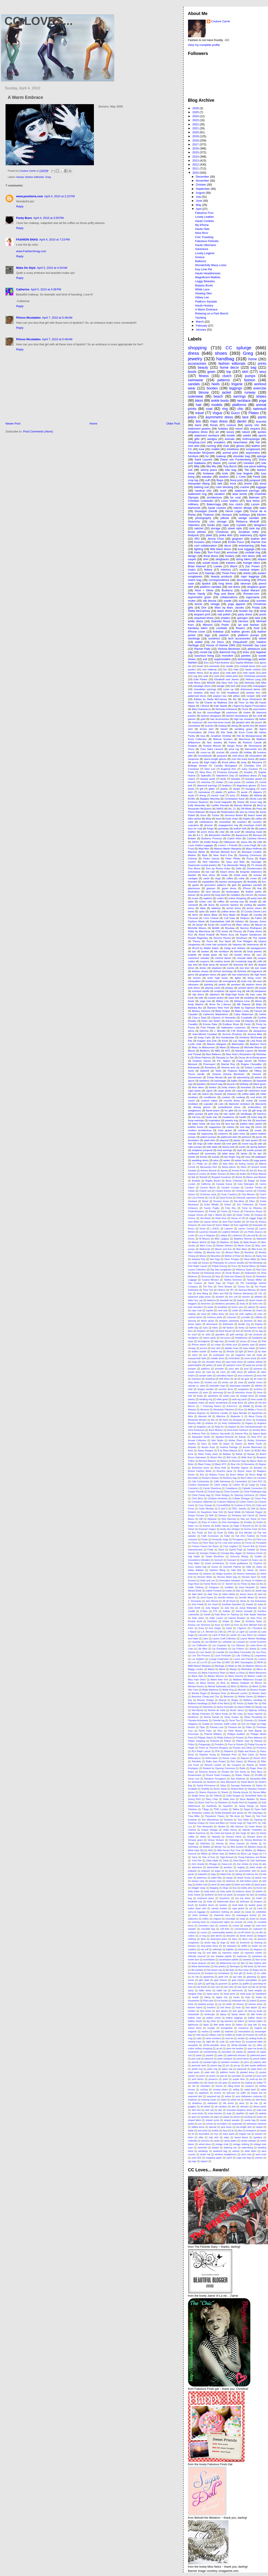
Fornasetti (261, 1543)
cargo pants (224, 1090)
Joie (190, 1037)
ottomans (193, 984)
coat (209, 409)
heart (190, 1341)
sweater (207, 476)
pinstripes (193, 1140)
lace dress (253, 500)
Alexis (258, 1001)
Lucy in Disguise (206, 1235)
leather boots (195, 1126)
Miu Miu (211, 466)
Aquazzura (242, 835)
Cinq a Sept (199, 1017)
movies (262, 894)
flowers (240, 628)
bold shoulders (195, 1307)
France (235, 1211)
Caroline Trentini (253, 1187)
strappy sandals (205, 1389)
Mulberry (205, 1050)
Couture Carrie (220, 21)
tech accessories (239, 638)
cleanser (232, 1093)
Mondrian (249, 1252)
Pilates (254, 413)
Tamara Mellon (254, 1280)
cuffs (259, 961)
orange (192, 1133)
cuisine (244, 487)
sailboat (252, 1372)
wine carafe (257, 1399)
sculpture (219, 991)
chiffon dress (217, 1314)
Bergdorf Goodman (221, 1177)
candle (229, 666)
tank (257, 618)
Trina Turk (208, 1290)
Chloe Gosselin (231, 1491)
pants (262, 417)
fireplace (201, 1331)
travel (199, 413)
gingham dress (207, 974)
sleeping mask (253, 831)
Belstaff (203, 1177)
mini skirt (194, 445)
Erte (210, 1532)
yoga (262, 400)
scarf (223, 490)
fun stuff (257, 715)
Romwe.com (251, 593)
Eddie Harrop (222, 1526)
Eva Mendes (245, 1532)
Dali (253, 1508)
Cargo (252, 1485)
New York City (230, 682)
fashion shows (200, 971)
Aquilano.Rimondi (224, 1437)
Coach (263, 1194)
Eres (264, 1529)
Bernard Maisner (207, 1461)
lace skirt (215, 1348)
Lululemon (237, 1235)
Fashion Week (196, 921)
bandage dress (202, 685)
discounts (260, 1103)
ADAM (246, 1406)
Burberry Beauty (210, 1478)
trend (263, 483)
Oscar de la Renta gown (252, 1057)
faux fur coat (195, 828)
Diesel (205, 1201)
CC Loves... (38, 21)
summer (193, 573)
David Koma (226, 1198)
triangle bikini (251, 562)
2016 (196, 148)
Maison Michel (199, 1242)
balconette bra (253, 749)
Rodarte (192, 745)
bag (253, 367)
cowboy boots (222, 961)
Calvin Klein (234, 838)
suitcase (244, 600)
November (203, 180)
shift (264, 695)
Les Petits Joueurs (253, 1232)
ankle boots (220, 400)
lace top (230, 1123)
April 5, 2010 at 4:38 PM (46, 289)
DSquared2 (240, 642)
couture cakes (209, 1100)
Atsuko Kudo (208, 1447)
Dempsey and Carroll (243, 1515)
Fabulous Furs (204, 212)
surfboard (193, 1153)
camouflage (213, 712)
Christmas (222, 532)
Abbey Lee (202, 297)
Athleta (258, 795)
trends (203, 1156)
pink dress (194, 987)
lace (245, 417)
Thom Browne (225, 1286)
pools (262, 614)
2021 (196, 128)
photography (203, 518)
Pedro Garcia (211, 858)
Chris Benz (197, 1498)
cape (225, 525)
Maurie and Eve (223, 1249)
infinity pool (231, 1344)
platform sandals (210, 586)
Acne (240, 1409)
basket (205, 951)
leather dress (195, 672)
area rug (234, 749)
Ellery (252, 1201)
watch (213, 911)
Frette (210, 1549)
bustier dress (242, 954)
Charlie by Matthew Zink (218, 702)
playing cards (212, 987)
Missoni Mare (232, 1252)
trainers (230, 562)
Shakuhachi (250, 1273)
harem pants (209, 1338)
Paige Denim (244, 1060)
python (232, 792)
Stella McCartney (199, 611)
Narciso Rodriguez (251, 927)
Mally (236, 1242)
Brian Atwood (197, 566)
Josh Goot (206, 1225)
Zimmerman (195, 1077)
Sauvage (256, 861)
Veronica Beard (234, 815)
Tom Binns (194, 868)
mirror (258, 1126)
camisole (214, 666)
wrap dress (237, 1403)
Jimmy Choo (215, 538)
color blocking (224, 487)
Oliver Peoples (231, 1259)
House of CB (238, 1218)
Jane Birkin (194, 1222)
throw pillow (229, 762)
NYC (227, 1050)
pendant (235, 984)
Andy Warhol (195, 1004)
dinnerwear (212, 1324)
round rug (247, 1143)
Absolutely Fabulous (223, 1409)
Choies (262, 1495)
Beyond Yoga (239, 1461)
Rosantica (210, 1067)
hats (236, 669)
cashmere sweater (198, 957)
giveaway (223, 828)
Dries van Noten (210, 1020)
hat (258, 442)
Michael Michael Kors (223, 851)
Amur (249, 1420)
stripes (261, 396)
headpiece (257, 1338)
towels (191, 1156)
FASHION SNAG (27, 239)
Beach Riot (216, 1457)
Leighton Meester (230, 1232)
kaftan (262, 719)
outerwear (195, 396)
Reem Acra (227, 934)
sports (262, 435)
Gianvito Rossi (220, 621)
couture (231, 425)
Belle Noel (246, 1457)
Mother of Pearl (233, 1256)
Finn (250, 1539)
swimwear (195, 380)
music (195, 898)
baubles (201, 1083)
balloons (247, 1080)
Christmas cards (208, 1194)
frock (233, 483)
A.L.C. (200, 835)
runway (249, 392)
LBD (259, 841)
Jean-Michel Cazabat (204, 1034)
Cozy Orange (205, 1505)
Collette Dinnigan (241, 1498)
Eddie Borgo (211, 841)
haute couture (217, 507)
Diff (201, 1519)
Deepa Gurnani (196, 1515)
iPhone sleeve (199, 1344)
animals (230, 439)
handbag (225, 358)
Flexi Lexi (261, 1539)
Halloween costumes (233, 1027)
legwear (261, 652)
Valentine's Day (225, 775)
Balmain (254, 497)
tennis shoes (254, 908)
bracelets (246, 1087)
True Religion (245, 941)
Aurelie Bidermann (252, 1447)
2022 (196, 124)
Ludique (223, 1235)
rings (200, 1143)
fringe (210, 828)
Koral (225, 1040)
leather (255, 445)
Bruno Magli (255, 1474)
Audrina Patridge (229, 1447)
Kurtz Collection (197, 739)
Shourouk (206, 1276)
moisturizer (211, 981)
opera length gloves (215, 758)
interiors (226, 569)
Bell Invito (232, 1457)
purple (262, 987)
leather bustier (199, 1351)
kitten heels (198, 1123)
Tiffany (258, 1070)
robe (221, 831)
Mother (192, 855)
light (241, 1351)
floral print (236, 480)
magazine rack (243, 1355)
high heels (260, 974)
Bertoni (224, 1461)
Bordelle (196, 1181)
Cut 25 (211, 1198)
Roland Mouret (212, 745)
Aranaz (242, 1437)
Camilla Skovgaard (225, 765)
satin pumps (195, 1146)
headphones (241, 1338)
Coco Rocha (198, 1198)
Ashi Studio (217, 1440)
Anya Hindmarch (252, 699)
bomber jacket (253, 778)
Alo (235, 699)
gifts (197, 439)
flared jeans (213, 1110)
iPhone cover (196, 631)
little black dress (220, 549)
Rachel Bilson (248, 1266)
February (202, 325)
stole (190, 1389)
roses (223, 1372)
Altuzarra (257, 762)
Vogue (217, 413)
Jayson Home (211, 1222)
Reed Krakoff (206, 934)
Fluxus (195, 1543)
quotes (262, 432)
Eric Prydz (197, 1532)
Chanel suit (205, 1191)
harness (261, 1113)
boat (218, 818)
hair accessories (219, 719)
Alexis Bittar (210, 914)
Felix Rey (230, 1208)
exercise (259, 388)
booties (212, 388)
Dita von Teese (249, 1519)
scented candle (200, 991)
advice (258, 1077)
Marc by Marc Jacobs (229, 607)
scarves (209, 725)
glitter (212, 788)
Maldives (224, 1242)
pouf (246, 1369)
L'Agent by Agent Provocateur (249, 705)
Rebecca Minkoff (247, 521)
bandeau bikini (197, 628)
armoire (246, 1297)
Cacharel (261, 1478)
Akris (190, 1416)
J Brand (204, 705)
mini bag (245, 1126)
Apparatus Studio (201, 1437)
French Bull (248, 1546)
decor (227, 545)
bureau (257, 875)
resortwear (194, 725)
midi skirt (231, 672)
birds (223, 778)
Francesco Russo (253, 1211)
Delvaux (223, 1515)
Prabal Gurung (219, 1266)
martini (230, 1126)
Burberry (227, 590)
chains (259, 1310)
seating (222, 725)
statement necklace (206, 435)
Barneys (257, 835)
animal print (230, 452)
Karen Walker (223, 1225)
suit (205, 659)
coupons (204, 961)
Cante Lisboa (221, 1485)
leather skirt (258, 538)
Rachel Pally (202, 648)
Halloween (230, 841)
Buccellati (193, 1478)
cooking (240, 1097)
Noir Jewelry (214, 742)
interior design (243, 507)
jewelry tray (231, 1120)
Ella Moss (239, 1201)
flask (212, 1331)
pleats (236, 1140)
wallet (198, 642)
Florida (212, 1211)
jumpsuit (255, 480)
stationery (246, 535)
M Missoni (204, 1239)
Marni (233, 566)
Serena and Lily (230, 1067)
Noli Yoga (215, 1259)
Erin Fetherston (245, 1204)
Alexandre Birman (197, 1420)
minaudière (194, 981)
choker (219, 782)
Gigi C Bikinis (215, 1215)
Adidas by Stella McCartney (210, 699)
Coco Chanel (210, 918)
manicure (197, 722)
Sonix (249, 1276)
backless (204, 1080)
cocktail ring (252, 552)
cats (194, 1093)
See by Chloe (247, 811)
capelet (209, 1310)
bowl (244, 685)
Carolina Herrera (256, 838)
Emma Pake (210, 1024)
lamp (263, 611)
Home (93, 423)
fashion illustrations (237, 715)
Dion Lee (210, 768)
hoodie (231, 1341)
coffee (229, 878)
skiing (234, 725)
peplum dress (254, 984)
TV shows (256, 865)
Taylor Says (214, 1283)
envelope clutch (252, 825)
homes (197, 977)
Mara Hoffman (254, 848)
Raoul (212, 811)
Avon (190, 1450)
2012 (196, 164)
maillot (215, 449)
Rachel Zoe (258, 542)
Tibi (246, 470)
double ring (244, 1324)
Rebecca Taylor (244, 1269)
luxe (201, 449)
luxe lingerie (244, 473)
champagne (259, 685)
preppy (229, 987)
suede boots (210, 562)
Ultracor (221, 1290)
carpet (239, 1090)
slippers (257, 792)
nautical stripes (249, 569)
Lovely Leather (204, 216)
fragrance (256, 971)
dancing (192, 1321)
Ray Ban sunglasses (221, 1269)
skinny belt (228, 1146)
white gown (222, 1399)
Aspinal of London (197, 1174)
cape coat (197, 1310)
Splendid (206, 775)
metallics (235, 894)
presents (257, 1369)
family (242, 1328)
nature (246, 432)
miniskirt (248, 463)
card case (223, 1310)
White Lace (202, 289)
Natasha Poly (198, 1259)
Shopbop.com (197, 442)
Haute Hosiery (204, 305)
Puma (250, 858)
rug (195, 676)
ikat (259, 888)
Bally (259, 1004)
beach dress (227, 871)
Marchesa (244, 739)
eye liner (244, 967)
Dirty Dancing (228, 1519)
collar (241, 878)
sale (260, 1143)
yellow (251, 1403)
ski (235, 1379)
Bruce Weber (237, 1474)
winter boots (242, 1160)
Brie (202, 1474)
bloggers (192, 1303)
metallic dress (217, 1358)
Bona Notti (220, 1468)
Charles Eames (223, 1191)
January (201, 329)
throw (259, 1392)
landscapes (232, 891)
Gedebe (251, 1549)
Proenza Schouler (227, 772)
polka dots (225, 535)
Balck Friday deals (208, 1454)
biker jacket (194, 818)
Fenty (247, 1024)
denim (241, 421)
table (202, 908)
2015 (196, 152)
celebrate (247, 1310)
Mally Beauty (250, 1242)
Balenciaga (214, 504)
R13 (190, 934)
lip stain (262, 1351)
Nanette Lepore (244, 1050)
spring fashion (258, 1146)
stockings (194, 638)
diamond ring (227, 652)
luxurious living (204, 655)
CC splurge (238, 347)
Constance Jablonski (202, 1502)
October (201, 184)
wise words (239, 494)
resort (239, 428)
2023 (196, 120)
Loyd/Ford (225, 924)
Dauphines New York (212, 1512)
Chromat (193, 918)
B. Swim (245, 1450)
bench (191, 752)
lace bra (215, 1123)
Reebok (196, 1273)
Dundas (248, 1522)
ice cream (216, 1344)
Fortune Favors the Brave (205, 1546)
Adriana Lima (242, 1001)
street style (235, 528)
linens (251, 1351)
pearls (222, 984)
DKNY (195, 841)
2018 (196, 140)
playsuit (224, 1140)
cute (221, 1103)
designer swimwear (229, 1321)
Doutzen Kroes (221, 1201)
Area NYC (256, 1437)
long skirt (220, 894)
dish (250, 964)
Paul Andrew (222, 662)
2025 (196, 112)
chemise (206, 782)
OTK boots (221, 931)
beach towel (255, 815)
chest (203, 1314)
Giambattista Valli (220, 921)
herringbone (204, 1341)
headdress (228, 1117)
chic (240, 409)
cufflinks (258, 1317)
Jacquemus (259, 1030)
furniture (193, 456)
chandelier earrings (205, 689)
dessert (224, 964)
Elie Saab (226, 732)
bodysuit (193, 535)
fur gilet (229, 1110)
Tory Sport (225, 941)
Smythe (248, 772)
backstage (220, 1080)
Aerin (195, 914)
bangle (220, 685)
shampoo (196, 1379)
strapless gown (256, 586)
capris (209, 1090)
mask (259, 1355)
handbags (246, 1113)
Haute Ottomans (205, 245)
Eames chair (233, 1020)
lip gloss (214, 672)
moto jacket (225, 1130)
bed (233, 685)
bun (226, 954)
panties (246, 655)
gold (203, 719)
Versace (226, 514)
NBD (217, 1050)
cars (259, 954)
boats (224, 875)
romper (251, 695)
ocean (258, 1130)
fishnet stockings (223, 971)
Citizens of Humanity (223, 1017)
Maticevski (205, 1249)
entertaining (246, 545)
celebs (247, 435)
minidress (232, 449)
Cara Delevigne (246, 1184)
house (254, 1341)
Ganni (221, 1549)
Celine (262, 1014)
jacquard (222, 755)
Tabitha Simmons (233, 1280)
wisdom (224, 476)
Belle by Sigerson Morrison (250, 1007)
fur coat (235, 497)
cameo (262, 1307)
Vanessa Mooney (247, 1290)
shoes (221, 353)
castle (235, 1310)
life (252, 828)
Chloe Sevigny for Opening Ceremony (234, 1495)
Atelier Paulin (255, 1444)
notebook (243, 1130)
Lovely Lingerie (204, 253)
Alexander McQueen (201, 452)
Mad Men (204, 848)
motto (263, 1358)
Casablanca (231, 1488)
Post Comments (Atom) (38, 431)
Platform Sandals (206, 301)
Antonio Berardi (208, 1170)
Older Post (173, 423)
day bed (193, 964)
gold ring (213, 1113)
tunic (232, 795)
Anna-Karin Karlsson (237, 1430)
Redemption (228, 811)
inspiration (214, 1120)
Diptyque (212, 1519)
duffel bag (193, 1328)
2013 (196, 160)
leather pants (254, 891)
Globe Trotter (243, 1215)
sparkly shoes (255, 1382)
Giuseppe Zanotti (206, 511)
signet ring (235, 991)
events (230, 967)
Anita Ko (219, 1427)
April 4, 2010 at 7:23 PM (54, 239)
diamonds (194, 507)
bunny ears (237, 1307)
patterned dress (197, 695)
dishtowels (227, 1324)
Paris (259, 808)
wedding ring (205, 1399)
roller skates (214, 1143)
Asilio (215, 1444)
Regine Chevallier (251, 1064)
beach (218, 396)
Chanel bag (213, 1491)
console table (245, 957)
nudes (220, 898)
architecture (214, 497)
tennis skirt (206, 728)
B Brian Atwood (258, 1174)
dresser (208, 825)
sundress (214, 638)
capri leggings (250, 576)
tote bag (230, 470)
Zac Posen (252, 566)
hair (199, 405)
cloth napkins (246, 1314)
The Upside (259, 937)
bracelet (261, 421)
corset (232, 463)
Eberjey (249, 1020)
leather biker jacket (251, 1123)
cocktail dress (247, 666)
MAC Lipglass (222, 1239)
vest (216, 676)
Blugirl (244, 914)
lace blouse (213, 891)
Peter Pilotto (232, 858)
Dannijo (210, 573)
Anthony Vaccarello (220, 1433)
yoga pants (260, 1160)
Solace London (253, 1067)
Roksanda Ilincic (212, 1273)
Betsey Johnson (201, 1010)
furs (264, 881)
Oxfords (192, 858)
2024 (196, 116)
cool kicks (256, 1097)
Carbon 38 (238, 1485)
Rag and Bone (224, 593)
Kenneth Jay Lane (254, 645)
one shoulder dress (211, 1362)
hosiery (229, 556)
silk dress (209, 904)
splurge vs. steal (196, 1386)
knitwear (218, 631)
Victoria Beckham (229, 648)
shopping (197, 347)
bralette (192, 954)
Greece (200, 257)
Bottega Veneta (197, 765)
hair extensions (240, 974)
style (239, 1150)
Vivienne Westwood (243, 1293)
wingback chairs (196, 1403)
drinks (203, 967)
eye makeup (209, 669)
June (199, 200)
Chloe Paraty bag (201, 1495)
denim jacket (207, 1321)
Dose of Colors (209, 1522)
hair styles (230, 1113)
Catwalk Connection (252, 1488)
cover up (228, 689)
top (228, 372)
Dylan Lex (193, 1526)
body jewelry (254, 951)
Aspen (226, 1444)
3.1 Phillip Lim (199, 1164)
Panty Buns (24, 218)
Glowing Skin (203, 293)
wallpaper (260, 1156)
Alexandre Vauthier (220, 835)
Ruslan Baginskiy (198, 937)
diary (259, 1321)
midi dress (238, 755)
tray (263, 549)
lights (238, 977)
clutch (227, 376)
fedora (208, 569)
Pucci (234, 1266)
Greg (48, 177)
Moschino (215, 1256)
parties (209, 1365)
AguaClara (257, 1413)
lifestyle (230, 1351)
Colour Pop (260, 1498)
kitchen (261, 514)
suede (227, 600)
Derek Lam (255, 798)
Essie (220, 1532)
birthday (244, 1083)
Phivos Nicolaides (28, 317)
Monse (203, 1256)
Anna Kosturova (196, 1430)
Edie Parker (200, 679)
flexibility (252, 881)
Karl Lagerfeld (241, 1225)
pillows (224, 518)
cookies (226, 1097)
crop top (193, 480)
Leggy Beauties (205, 281)
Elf (256, 1526)
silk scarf (235, 831)
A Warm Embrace (206, 309)
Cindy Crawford (229, 1194)
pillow (236, 695)
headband (233, 692)
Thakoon (208, 514)
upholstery (213, 1396)
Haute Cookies (204, 221)
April (199, 208)
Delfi (211, 1515)
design (192, 556)
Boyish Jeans (245, 1471)
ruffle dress (237, 1372)
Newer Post (13, 423)
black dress (224, 611)
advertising (243, 1077)
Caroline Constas (230, 1187)
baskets (241, 1300)
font (238, 1331)
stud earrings (224, 1150)
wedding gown (243, 728)
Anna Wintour (216, 1430)
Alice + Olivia (204, 590)
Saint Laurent (203, 459)
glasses (211, 888)
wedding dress (200, 1160)
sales (263, 507)
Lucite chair (195, 1044)
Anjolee (232, 1427)
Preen (225, 624)
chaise (247, 712)
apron (191, 1080)
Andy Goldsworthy (231, 1423)
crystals (241, 525)
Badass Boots (204, 285)
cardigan (193, 878)
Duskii (259, 1522)
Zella (238, 868)
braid (259, 1087)
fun (225, 669)
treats (200, 1396)
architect (219, 1297)
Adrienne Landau (219, 1413)
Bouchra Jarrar (224, 1471)
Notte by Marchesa (199, 931)
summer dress (225, 1389)
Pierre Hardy (196, 593)
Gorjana (259, 1215)
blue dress (208, 875)
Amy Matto (229, 914)
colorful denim (223, 957)
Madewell (261, 1239)
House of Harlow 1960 (220, 645)
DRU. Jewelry (239, 1508)
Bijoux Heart (256, 1461)
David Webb (234, 1512)
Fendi (256, 476)
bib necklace (221, 951)
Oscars (205, 1263)
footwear (208, 473)
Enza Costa (246, 732)
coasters (242, 821)
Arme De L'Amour (220, 1004)
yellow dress (228, 911)
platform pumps (248, 635)
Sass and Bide (235, 861)
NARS (219, 808)
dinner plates (194, 1324)
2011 (196, 168)
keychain (261, 1120)
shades (225, 618)
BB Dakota (243, 1004)
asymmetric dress (219, 417)
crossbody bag (243, 961)
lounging (250, 788)
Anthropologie (251, 439)
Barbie (239, 1454)
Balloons (200, 261)
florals (214, 425)
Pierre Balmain (196, 811)
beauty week (207, 778)
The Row (208, 1286)
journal (203, 1348)
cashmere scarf (257, 1090)
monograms (229, 981)
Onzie (244, 709)
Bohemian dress (200, 1468)
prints (262, 363)
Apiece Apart (259, 1433)
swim (205, 1392)
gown (211, 372)
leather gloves (240, 631)
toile (190, 1396)
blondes (235, 778)
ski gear (245, 1379)
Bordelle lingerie (239, 1468)
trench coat (217, 795)
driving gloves (202, 1107)
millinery (193, 504)
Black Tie (193, 702)
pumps (250, 376)
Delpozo (245, 918)
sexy (262, 372)
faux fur (215, 692)
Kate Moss (194, 682)
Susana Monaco (210, 1280)
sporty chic (252, 425)
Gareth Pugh (235, 1549)
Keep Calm (204, 1037)
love (205, 1355)
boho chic (257, 1303)
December (203, 176)
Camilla (257, 914)
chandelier (225, 821)
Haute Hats (202, 229)
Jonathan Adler (248, 532)
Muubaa (229, 927)
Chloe (211, 732)
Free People (208, 1027)
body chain (232, 818)
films (190, 1331)
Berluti (239, 1177)
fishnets (242, 971)
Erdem (227, 1204)
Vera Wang (202, 1293)
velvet (262, 638)
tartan (244, 1153)
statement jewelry (199, 428)
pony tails (234, 1369)
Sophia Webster (244, 662)
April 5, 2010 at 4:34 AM (52, 267)
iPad (264, 1341)
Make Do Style (26, 267)
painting (208, 984)
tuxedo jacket (215, 997)
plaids (219, 792)
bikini (199, 400)
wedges (212, 439)
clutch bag (194, 580)
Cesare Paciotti (196, 1491)
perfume (246, 1136)
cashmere (232, 712)
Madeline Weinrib (243, 1239)
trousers (199, 542)
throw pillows (197, 532)
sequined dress (204, 618)
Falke (227, 1536)
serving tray (237, 901)
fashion (249, 380)
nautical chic (203, 490)
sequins (255, 428)
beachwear (241, 442)
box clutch (236, 504)
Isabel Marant (250, 590)
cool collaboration (205, 545)
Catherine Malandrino (215, 1014)
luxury (230, 432)
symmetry (210, 1153)
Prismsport (209, 1064)
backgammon (258, 948)
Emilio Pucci (236, 542)
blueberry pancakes (225, 1303)
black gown (259, 1083)
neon (259, 981)
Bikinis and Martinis (256, 1177)
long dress (225, 583)
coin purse (234, 782)
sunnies (261, 600)
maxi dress (219, 421)
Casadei (193, 1014)
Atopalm (192, 1447)
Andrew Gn (211, 1423)
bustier (231, 435)
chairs (192, 569)
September (203, 188)
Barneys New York (218, 1007)
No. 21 (232, 808)
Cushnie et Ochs (242, 1505)
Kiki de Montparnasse (249, 735)
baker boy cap (195, 1300)
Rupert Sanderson (251, 934)
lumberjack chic (221, 1355)
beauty (20, 177)
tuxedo (215, 1156)
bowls (210, 1307)
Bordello (258, 1468)
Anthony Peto (199, 1433)
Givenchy (194, 521)
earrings (239, 396)
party (219, 1365)
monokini (227, 655)
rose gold (231, 1143)
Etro (206, 662)
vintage (215, 604)
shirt (206, 559)
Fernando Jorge (220, 1539)
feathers (227, 785)
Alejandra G (237, 1416)
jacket (226, 392)
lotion (195, 1355)
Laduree (228, 1228)
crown (253, 878)
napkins (207, 898)
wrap (243, 762)
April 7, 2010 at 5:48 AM (57, 317)
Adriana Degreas (196, 1413)
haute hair (211, 1117)
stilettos (258, 1386)
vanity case (229, 1396)
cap (190, 652)
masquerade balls (197, 1358)
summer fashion (229, 904)
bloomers (206, 1303)
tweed (223, 728)
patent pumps (208, 1136)
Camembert (241, 1481)
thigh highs (210, 762)
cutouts (234, 752)
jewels (224, 788)
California (206, 1184)
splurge (261, 456)
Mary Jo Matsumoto (203, 1047)
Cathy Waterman (243, 1014)
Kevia (202, 1228)
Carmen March (208, 1187)
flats (263, 545)
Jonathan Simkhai (220, 735)
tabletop (216, 908)
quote (244, 792)
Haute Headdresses (207, 273)
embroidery (254, 1107)
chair (226, 445)
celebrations (206, 821)
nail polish (223, 614)
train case (256, 994)
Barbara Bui (195, 1007)
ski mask (258, 1379)
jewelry (195, 358)
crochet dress (232, 1100)
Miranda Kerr (213, 1252)
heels (215, 384)
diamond (238, 964)
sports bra (248, 725)
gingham (237, 538)
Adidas (245, 795)
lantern (262, 1348)
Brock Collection (234, 1181)
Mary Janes (243, 924)
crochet (220, 752)
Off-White (246, 808)
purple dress (194, 1372)
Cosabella (246, 1017)
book (200, 666)
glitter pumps (195, 1113)
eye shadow (195, 692)
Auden (243, 1174)
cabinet (251, 1307)
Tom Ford (213, 552)
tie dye (257, 1153)
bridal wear (240, 875)
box (199, 712)
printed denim (246, 987)
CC (190, 449)
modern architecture (200, 1130)
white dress (195, 621)
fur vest (242, 1110)
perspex (192, 1369)
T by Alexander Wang (233, 865)
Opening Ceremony (250, 855)
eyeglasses (194, 1110)
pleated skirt (243, 722)
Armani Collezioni (197, 1440)
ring (225, 409)
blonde (238, 951)
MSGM (211, 682)
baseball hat (226, 1300)
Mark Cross (206, 1245)
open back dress (234, 1362)
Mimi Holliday (195, 1252)
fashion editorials (34, 177)
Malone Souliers (223, 739)
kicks (246, 652)
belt (219, 483)
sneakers (219, 442)
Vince (191, 749)
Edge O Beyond (242, 1526)
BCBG (191, 798)
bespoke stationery (251, 871)
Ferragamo (238, 1539)
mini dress (248, 556)
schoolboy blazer (225, 1375)
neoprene (193, 758)
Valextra (237, 944)
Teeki (218, 1070)
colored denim (195, 1317)
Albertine (220, 1416)
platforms (239, 405)
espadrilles (208, 881)
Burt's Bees (247, 1478)
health (242, 1117)
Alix (213, 1420)
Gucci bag (256, 801)
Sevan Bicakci (232, 1273)
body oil (244, 1303)
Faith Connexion (210, 1536)
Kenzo (191, 1228)
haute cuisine (252, 669)
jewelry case (248, 1344)
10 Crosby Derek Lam (253, 911)
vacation (219, 494)
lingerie (236, 384)
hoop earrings (196, 1120)
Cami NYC (256, 1481)
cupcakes (193, 825)
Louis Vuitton (229, 500)
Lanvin (255, 504)
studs (191, 795)
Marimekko (238, 1044)
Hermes (243, 621)
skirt (245, 372)
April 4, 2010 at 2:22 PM (59, 196)
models (216, 405)
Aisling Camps (246, 1164)
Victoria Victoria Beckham (228, 1074)
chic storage (217, 521)
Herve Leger (233, 511)
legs (207, 635)
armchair (232, 552)
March (200, 321)
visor (248, 1156)
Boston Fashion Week (199, 1471)
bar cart (210, 871)
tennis (198, 604)
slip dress (198, 994)
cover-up (205, 752)
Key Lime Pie (203, 269)
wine (216, 1160)
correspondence (219, 580)
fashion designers (211, 715)
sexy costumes (245, 1375)
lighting (198, 549)
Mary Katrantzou (201, 709)
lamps (236, 788)
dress (193, 353)
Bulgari (251, 1181)
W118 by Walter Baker (205, 948)
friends (247, 1331)
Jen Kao (250, 1222)
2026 (196, 108)
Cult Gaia (229, 918)
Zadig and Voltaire (234, 948)
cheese (218, 1093)
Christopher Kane (234, 798)
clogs (218, 878)
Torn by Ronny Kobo (218, 868)
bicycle (231, 1083)
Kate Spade (220, 705)
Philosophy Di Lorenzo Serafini (228, 1263)
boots (192, 372)
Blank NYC (220, 1464)
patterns (223, 380)
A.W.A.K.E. (232, 1406)
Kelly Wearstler (197, 805)
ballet (234, 1080)
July (199, 196)
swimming (218, 1392)
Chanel (216, 542)
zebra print (231, 676)
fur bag (259, 1331)
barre (198, 425)
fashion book (255, 1328)
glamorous (194, 888)
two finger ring (232, 1156)
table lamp (228, 1153)
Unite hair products (216, 944)
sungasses (243, 1389)
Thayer (230, 1283)
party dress (245, 614)
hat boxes (225, 1338)
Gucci (235, 413)
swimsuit (259, 409)
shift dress (224, 1379)
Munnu (248, 1256)
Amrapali (237, 1420)
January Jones (257, 921)
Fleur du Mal (246, 702)
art (217, 432)
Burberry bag (230, 1478)
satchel (198, 528)
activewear (194, 871)
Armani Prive (238, 1170)
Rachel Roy (228, 1064)
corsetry (257, 821)
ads (230, 1077)
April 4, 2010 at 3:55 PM (48, 218)
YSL (260, 1293)
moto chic (246, 981)
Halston (239, 921)
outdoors (223, 1133)
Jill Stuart (197, 924)
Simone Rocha (222, 937)
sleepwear (260, 991)
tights (262, 535)
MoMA (216, 927)
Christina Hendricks (218, 1498)
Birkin (191, 1464)
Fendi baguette (223, 801)
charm (205, 1093)
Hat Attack (205, 1218)
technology (245, 659)
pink (264, 672)
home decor (229, 367)
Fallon (258, 918)
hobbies (223, 428)
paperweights (195, 1365)
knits (225, 473)
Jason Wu (246, 841)
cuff (207, 480)
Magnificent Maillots (207, 277)
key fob (247, 1120)
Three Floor (229, 573)
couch (191, 1100)
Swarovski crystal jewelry (202, 865)
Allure (244, 1167)
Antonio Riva (241, 1433)
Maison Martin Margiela (227, 848)
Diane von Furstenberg (235, 459)
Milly (197, 466)
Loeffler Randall (220, 805)
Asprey (238, 1444)
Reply (19, 206)
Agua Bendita (240, 1413)
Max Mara (241, 1249)
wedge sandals (248, 518)
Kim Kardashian (225, 1037)
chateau (192, 1314)
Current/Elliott (223, 1505)
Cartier (191, 1191)
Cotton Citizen (246, 1502)
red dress (234, 586)
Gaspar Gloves (195, 1215)
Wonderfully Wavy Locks (210, 265)
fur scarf (192, 1334)
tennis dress (233, 908)
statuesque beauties (240, 1386)
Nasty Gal (261, 1256)
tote (263, 463)
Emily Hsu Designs (230, 1529)
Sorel (191, 1070)
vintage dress (247, 1396)
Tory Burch (230, 466)
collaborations (229, 597)
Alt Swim (223, 1420)
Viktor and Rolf (220, 1293)
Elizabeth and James (226, 679)
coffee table (248, 1093)
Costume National (226, 1502)
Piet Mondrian (256, 1263)
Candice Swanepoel (198, 1485)
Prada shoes (254, 931)
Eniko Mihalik (211, 1204)
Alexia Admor (229, 1167)
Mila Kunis (257, 1249)
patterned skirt (229, 1136)
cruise (249, 1100)
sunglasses (253, 449)
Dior (204, 607)
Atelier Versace (218, 1174)
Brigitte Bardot (212, 1181)
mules (192, 600)
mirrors (249, 894)
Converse (193, 768)
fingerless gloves (246, 785)
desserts (248, 1321)
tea (229, 1392)
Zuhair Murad (214, 1077)
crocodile (245, 1317)
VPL (232, 1290)
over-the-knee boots (219, 722)
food (256, 628)
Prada (256, 607)
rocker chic (205, 901)
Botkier (192, 838)
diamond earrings (207, 785)
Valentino (194, 525)
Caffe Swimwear (222, 1481)
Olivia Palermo (202, 1057)
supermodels (222, 659)
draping (258, 1324)
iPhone (247, 888)
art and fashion (248, 624)
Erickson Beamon (198, 801)
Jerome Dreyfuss (232, 1034)
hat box (196, 1117)
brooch (192, 782)
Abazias (192, 1409)
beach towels (256, 1300)
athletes (258, 1297)
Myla (204, 855)
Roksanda (194, 1067)
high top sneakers (244, 719)
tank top (254, 528)
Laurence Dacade (208, 1232)
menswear (204, 792)
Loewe (218, 566)
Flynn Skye (208, 1543)
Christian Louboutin (200, 500)
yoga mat (205, 1001)
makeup (221, 456)
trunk (191, 997)
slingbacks (222, 559)
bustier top (246, 611)
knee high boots (217, 977)
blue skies (198, 1087)
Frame (224, 1211)
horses (243, 1341)
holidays (244, 514)
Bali (193, 1177)
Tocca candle (196, 1074)
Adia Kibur (228, 1164)
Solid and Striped (233, 1276)
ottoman (245, 583)
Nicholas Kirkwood (226, 709)
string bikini (243, 559)
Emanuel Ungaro (207, 1529)
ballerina (211, 1300)
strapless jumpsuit (202, 1150)
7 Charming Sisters (210, 1406)
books (211, 525)
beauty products (221, 576)
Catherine (22, 289)
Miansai (234, 1047)
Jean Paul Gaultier (231, 1222)
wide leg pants (239, 1399)
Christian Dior (252, 765)
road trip (210, 1372)
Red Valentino (211, 861)
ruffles (220, 901)
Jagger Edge (255, 1218)
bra (198, 421)
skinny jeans (209, 470)
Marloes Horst (258, 1044)
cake (191, 821)
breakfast (222, 1307)
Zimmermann (254, 868)
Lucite (191, 1235)
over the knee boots (243, 758)
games (192, 719)
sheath (253, 901)
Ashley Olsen (235, 1440)
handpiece (193, 1338)
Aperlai (224, 1170)
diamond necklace (239, 1103)
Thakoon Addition (237, 1070)
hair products (255, 1334)
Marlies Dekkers (224, 1245)
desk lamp (209, 964)
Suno (203, 815)
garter (195, 884)
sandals (194, 384)
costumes (231, 1317)
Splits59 (204, 1070)
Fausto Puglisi (211, 1208)
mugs (194, 1362)
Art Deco (217, 642)
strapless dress (198, 432)
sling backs (194, 1382)
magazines (215, 1126)
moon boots (250, 1358)
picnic (259, 1136)
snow (240, 1382)
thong (203, 795)
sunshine (258, 1389)
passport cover (234, 1365)
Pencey (237, 931)
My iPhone (202, 225)
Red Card (261, 1269)
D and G (223, 1508)
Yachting (200, 317)
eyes (205, 1328)
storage (215, 528)
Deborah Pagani (253, 1512)
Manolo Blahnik (243, 805)
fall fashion (228, 1328)
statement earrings (247, 490)
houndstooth (205, 755)
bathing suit (201, 487)
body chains (229, 1087)
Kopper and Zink (207, 1040)
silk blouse (210, 600)
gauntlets (220, 1334)
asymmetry (253, 452)
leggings (235, 388)
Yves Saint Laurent (211, 749)
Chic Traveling (204, 237)
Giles (229, 1215)
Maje (213, 1242)
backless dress (248, 775)
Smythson (241, 937)
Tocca (209, 941)
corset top (206, 652)
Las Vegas (239, 1040)
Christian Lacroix (244, 1191)
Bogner (262, 1464)
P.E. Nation (223, 1060)
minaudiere (255, 755)
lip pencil (205, 894)
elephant (217, 967)
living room (254, 977)
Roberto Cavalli (252, 742)
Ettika (231, 1532)
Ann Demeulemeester (251, 1427)
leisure (192, 894)
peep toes (256, 898)
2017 (196, 144)
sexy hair (261, 1375)
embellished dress (229, 1107)
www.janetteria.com (29, 196)
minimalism (234, 1358)
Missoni (208, 624)
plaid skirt (209, 1140)
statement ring (197, 494)
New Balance (213, 1054)
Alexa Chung (255, 1416)
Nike (263, 682)
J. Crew (241, 476)
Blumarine (249, 1464)
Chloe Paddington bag (254, 1491)
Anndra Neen (259, 1430)
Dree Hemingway (230, 1522)
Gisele (240, 801)
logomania (252, 597)
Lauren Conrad (246, 1228)
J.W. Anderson (239, 1030)
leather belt (240, 828)
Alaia (197, 552)
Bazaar (251, 1454)
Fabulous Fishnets (207, 241)
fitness (204, 376)
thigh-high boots (234, 994)
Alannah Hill (204, 1416)
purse (195, 762)
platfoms (205, 1369)
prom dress (207, 831)
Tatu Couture (195, 1283)
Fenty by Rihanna (252, 1208)
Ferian (204, 1539)
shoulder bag (241, 456)
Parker (232, 742)
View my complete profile (204, 45)
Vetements (253, 944)
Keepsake (258, 1225)
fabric (215, 1328)
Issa (202, 735)
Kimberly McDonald (250, 1037)
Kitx (190, 1040)
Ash (251, 1170)
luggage (261, 487)
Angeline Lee (204, 1427)
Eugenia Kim (228, 768)
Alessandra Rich (208, 1167)
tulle (201, 997)
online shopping (237, 898)
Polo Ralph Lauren (197, 1266)
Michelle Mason (253, 1047)
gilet (234, 884)
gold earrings (236, 1334)
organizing (207, 1133)
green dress (229, 888)
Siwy (217, 1276)
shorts (248, 483)
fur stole (206, 1334)
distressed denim (250, 689)
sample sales (205, 1375)
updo (202, 911)
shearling (210, 1379)
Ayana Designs (205, 1450)
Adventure (201, 249)
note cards (249, 672)
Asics (204, 1444)
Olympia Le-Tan (225, 1057)
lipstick (206, 583)
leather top (216, 1351)
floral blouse (225, 1331)
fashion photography (231, 881)
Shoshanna (255, 745)
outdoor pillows (255, 1362)
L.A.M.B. (215, 1228)
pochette (219, 1369)
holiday (248, 752)
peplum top (219, 695)
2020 (196, 132)
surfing (248, 904)
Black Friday (204, 1464)
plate (191, 901)
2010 (196, 172)
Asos (260, 1170)
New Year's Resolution (239, 1054)
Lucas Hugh (250, 845)
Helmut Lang (253, 679)
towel (191, 911)
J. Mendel (220, 1030)
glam (224, 974)
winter (226, 1160)
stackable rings (217, 1386)
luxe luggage (246, 549)
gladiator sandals (252, 884)
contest (250, 782)
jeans (192, 417)
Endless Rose (231, 1024)
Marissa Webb (196, 851)
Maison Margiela (216, 1044)
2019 (196, 136)
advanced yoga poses (199, 1297)
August (200, 192)
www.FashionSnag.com (31, 251)
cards (206, 878)
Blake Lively (242, 1010)
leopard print (202, 614)
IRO (197, 538)
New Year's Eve (223, 855)
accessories (197, 363)
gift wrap (257, 1110)
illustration (194, 891)
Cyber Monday (206, 1508)
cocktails (221, 628)
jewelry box (253, 692)
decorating (243, 580)
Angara (249, 1423)
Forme (248, 1543)
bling (208, 818)
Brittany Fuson (217, 1474)
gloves (240, 445)
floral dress (210, 556)
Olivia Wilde (250, 1259)
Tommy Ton (244, 1286)
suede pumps (254, 1150)
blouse (204, 392)
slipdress (214, 994)
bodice (213, 1087)
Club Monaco (248, 1194)
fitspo (220, 480)
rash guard (251, 1140)
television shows (243, 1392)
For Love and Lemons (229, 1543)
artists (247, 573)
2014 (196, 156)
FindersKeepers (196, 1211)
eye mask (260, 967)
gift (201, 788)
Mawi (223, 1047)
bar (194, 951)
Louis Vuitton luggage (200, 845)
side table (212, 1146)
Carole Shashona (212, 1488)
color (259, 1314)
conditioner (210, 1097)
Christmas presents (255, 676)
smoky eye (227, 1382)
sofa (205, 676)
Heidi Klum (220, 1218)
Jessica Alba (254, 1034)
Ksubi (211, 924)
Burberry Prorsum (211, 838)
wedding (249, 997)
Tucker (215, 815)
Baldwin (227, 1454)
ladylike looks (231, 1348)
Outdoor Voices (201, 1060)
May (199, 205)
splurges (242, 618)
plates (262, 758)
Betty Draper (222, 1010)
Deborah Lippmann (246, 1198)
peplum (224, 635)
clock (231, 1314)
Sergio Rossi (235, 745)
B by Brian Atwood (227, 1450)
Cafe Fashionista (200, 1481)
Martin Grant (244, 1245)
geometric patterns (215, 884)
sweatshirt (193, 1392)
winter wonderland (218, 1403)
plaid (209, 535)
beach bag (216, 1083)
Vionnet (256, 1074)
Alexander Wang (199, 483)
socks (242, 1146)
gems (191, 974)
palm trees (239, 1133)
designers (260, 525)
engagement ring (228, 825)
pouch (258, 722)
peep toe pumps (254, 1365)
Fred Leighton (230, 1546)
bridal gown (210, 954)
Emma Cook (250, 1529)
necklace (244, 400)
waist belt (233, 997)
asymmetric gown (199, 597)
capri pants (194, 1090)
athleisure (254, 648)
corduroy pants (214, 1317)
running (211, 445)
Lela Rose (256, 1040)
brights (247, 818)
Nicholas (250, 682)
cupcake (208, 1103)
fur (207, 456)
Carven (258, 1010)
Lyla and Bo (252, 1235)
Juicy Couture (249, 768)
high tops (219, 1341)
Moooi (191, 1050)
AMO (215, 1164)
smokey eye (210, 1382)
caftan (258, 818)
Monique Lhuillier (252, 851)
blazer (217, 463)
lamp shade (249, 1348)
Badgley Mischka (210, 798)
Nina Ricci (201, 233)
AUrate (258, 1406)
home (252, 359)
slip (190, 835)
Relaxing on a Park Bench (211, 313)
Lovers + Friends (228, 845)
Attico (233, 1174)
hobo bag (256, 1117)
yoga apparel (236, 604)
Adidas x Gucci (255, 1409)
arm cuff (233, 1297)
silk (248, 991)
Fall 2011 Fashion (245, 1536)
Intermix (204, 1030)
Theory (196, 941)
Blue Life (235, 1464)
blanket (192, 875)
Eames (206, 1526)
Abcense (204, 1409)
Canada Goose (224, 1184)
